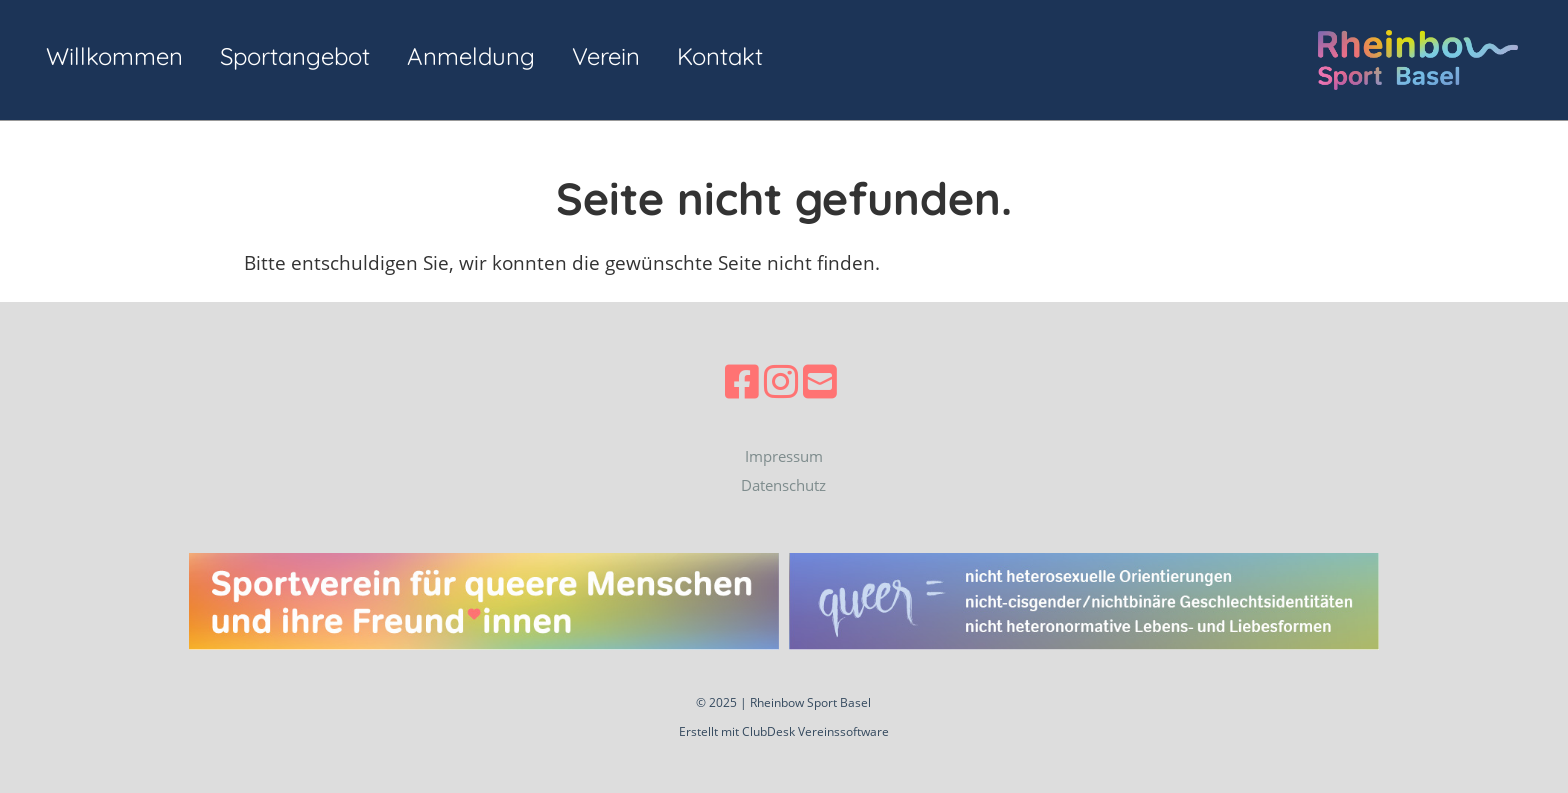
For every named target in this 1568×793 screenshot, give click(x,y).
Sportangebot (295, 56)
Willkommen (114, 56)
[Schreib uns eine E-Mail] (820, 381)
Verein (606, 56)
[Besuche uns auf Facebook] (742, 381)
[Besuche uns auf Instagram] (781, 381)
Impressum (784, 456)
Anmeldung (471, 56)
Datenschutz (783, 485)
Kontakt (720, 56)
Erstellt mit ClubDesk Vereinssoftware (784, 731)
